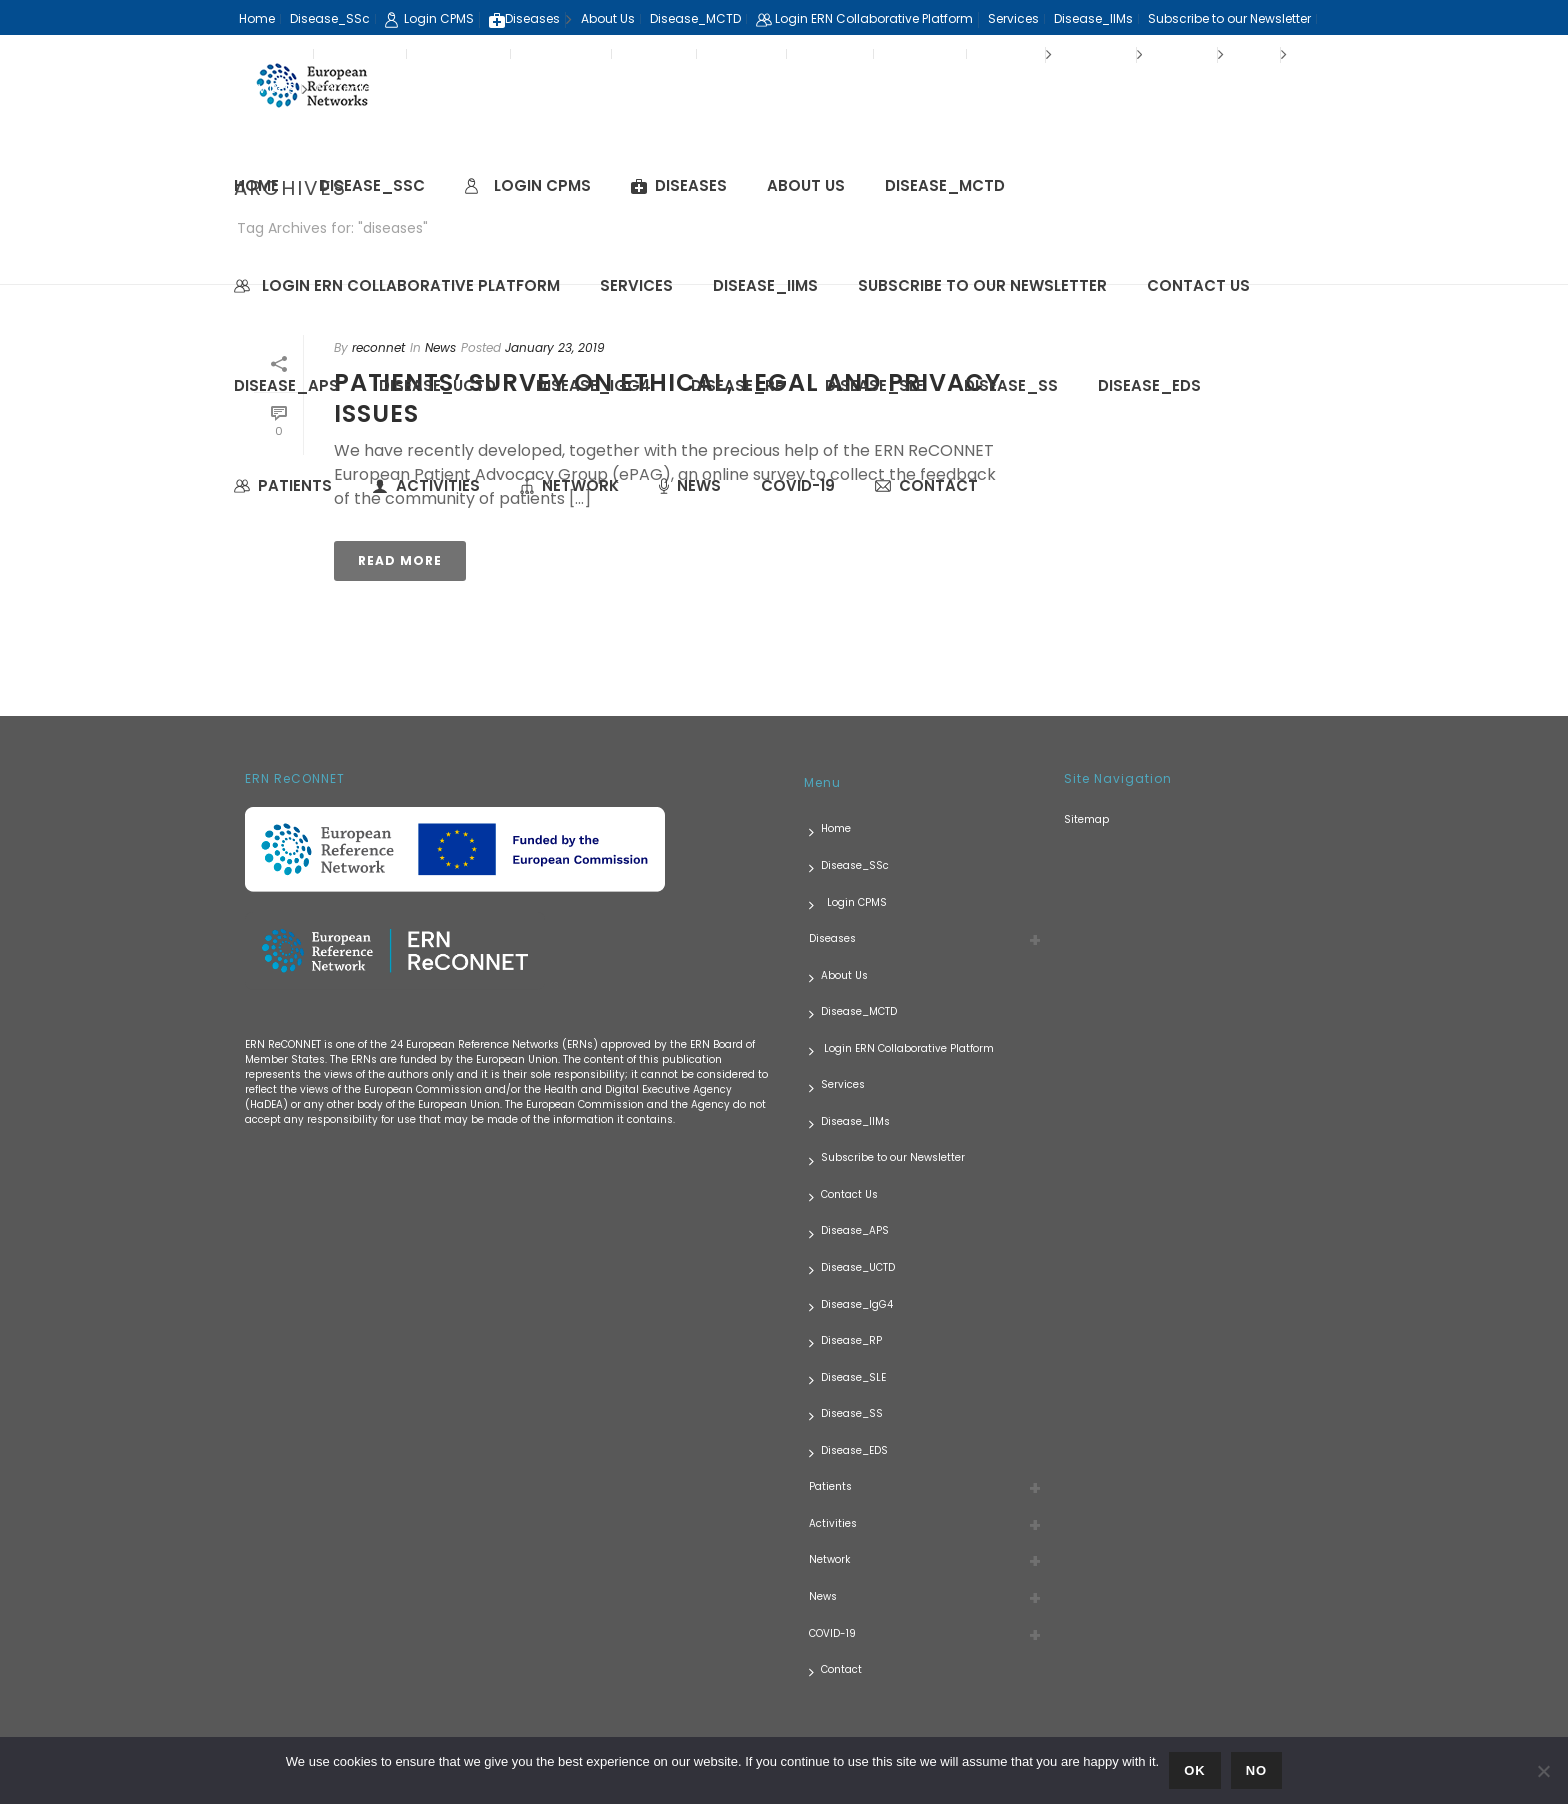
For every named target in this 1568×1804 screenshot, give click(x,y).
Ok (1195, 1770)
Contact (926, 485)
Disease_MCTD (945, 185)
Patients (283, 485)
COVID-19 (798, 485)
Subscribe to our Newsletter (982, 285)
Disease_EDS (1149, 385)
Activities (426, 485)
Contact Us (1198, 285)
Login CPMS (528, 185)
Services (636, 285)
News (690, 485)
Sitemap (1086, 819)
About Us (806, 185)
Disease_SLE (874, 385)
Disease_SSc (372, 185)
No (1257, 1770)
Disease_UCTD (437, 385)
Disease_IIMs (765, 285)
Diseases (679, 185)
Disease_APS (286, 385)
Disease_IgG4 (593, 385)
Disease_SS (1011, 385)
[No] (1543, 1771)
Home (256, 185)
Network (569, 485)
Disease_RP (738, 385)
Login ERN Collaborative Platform (397, 285)
